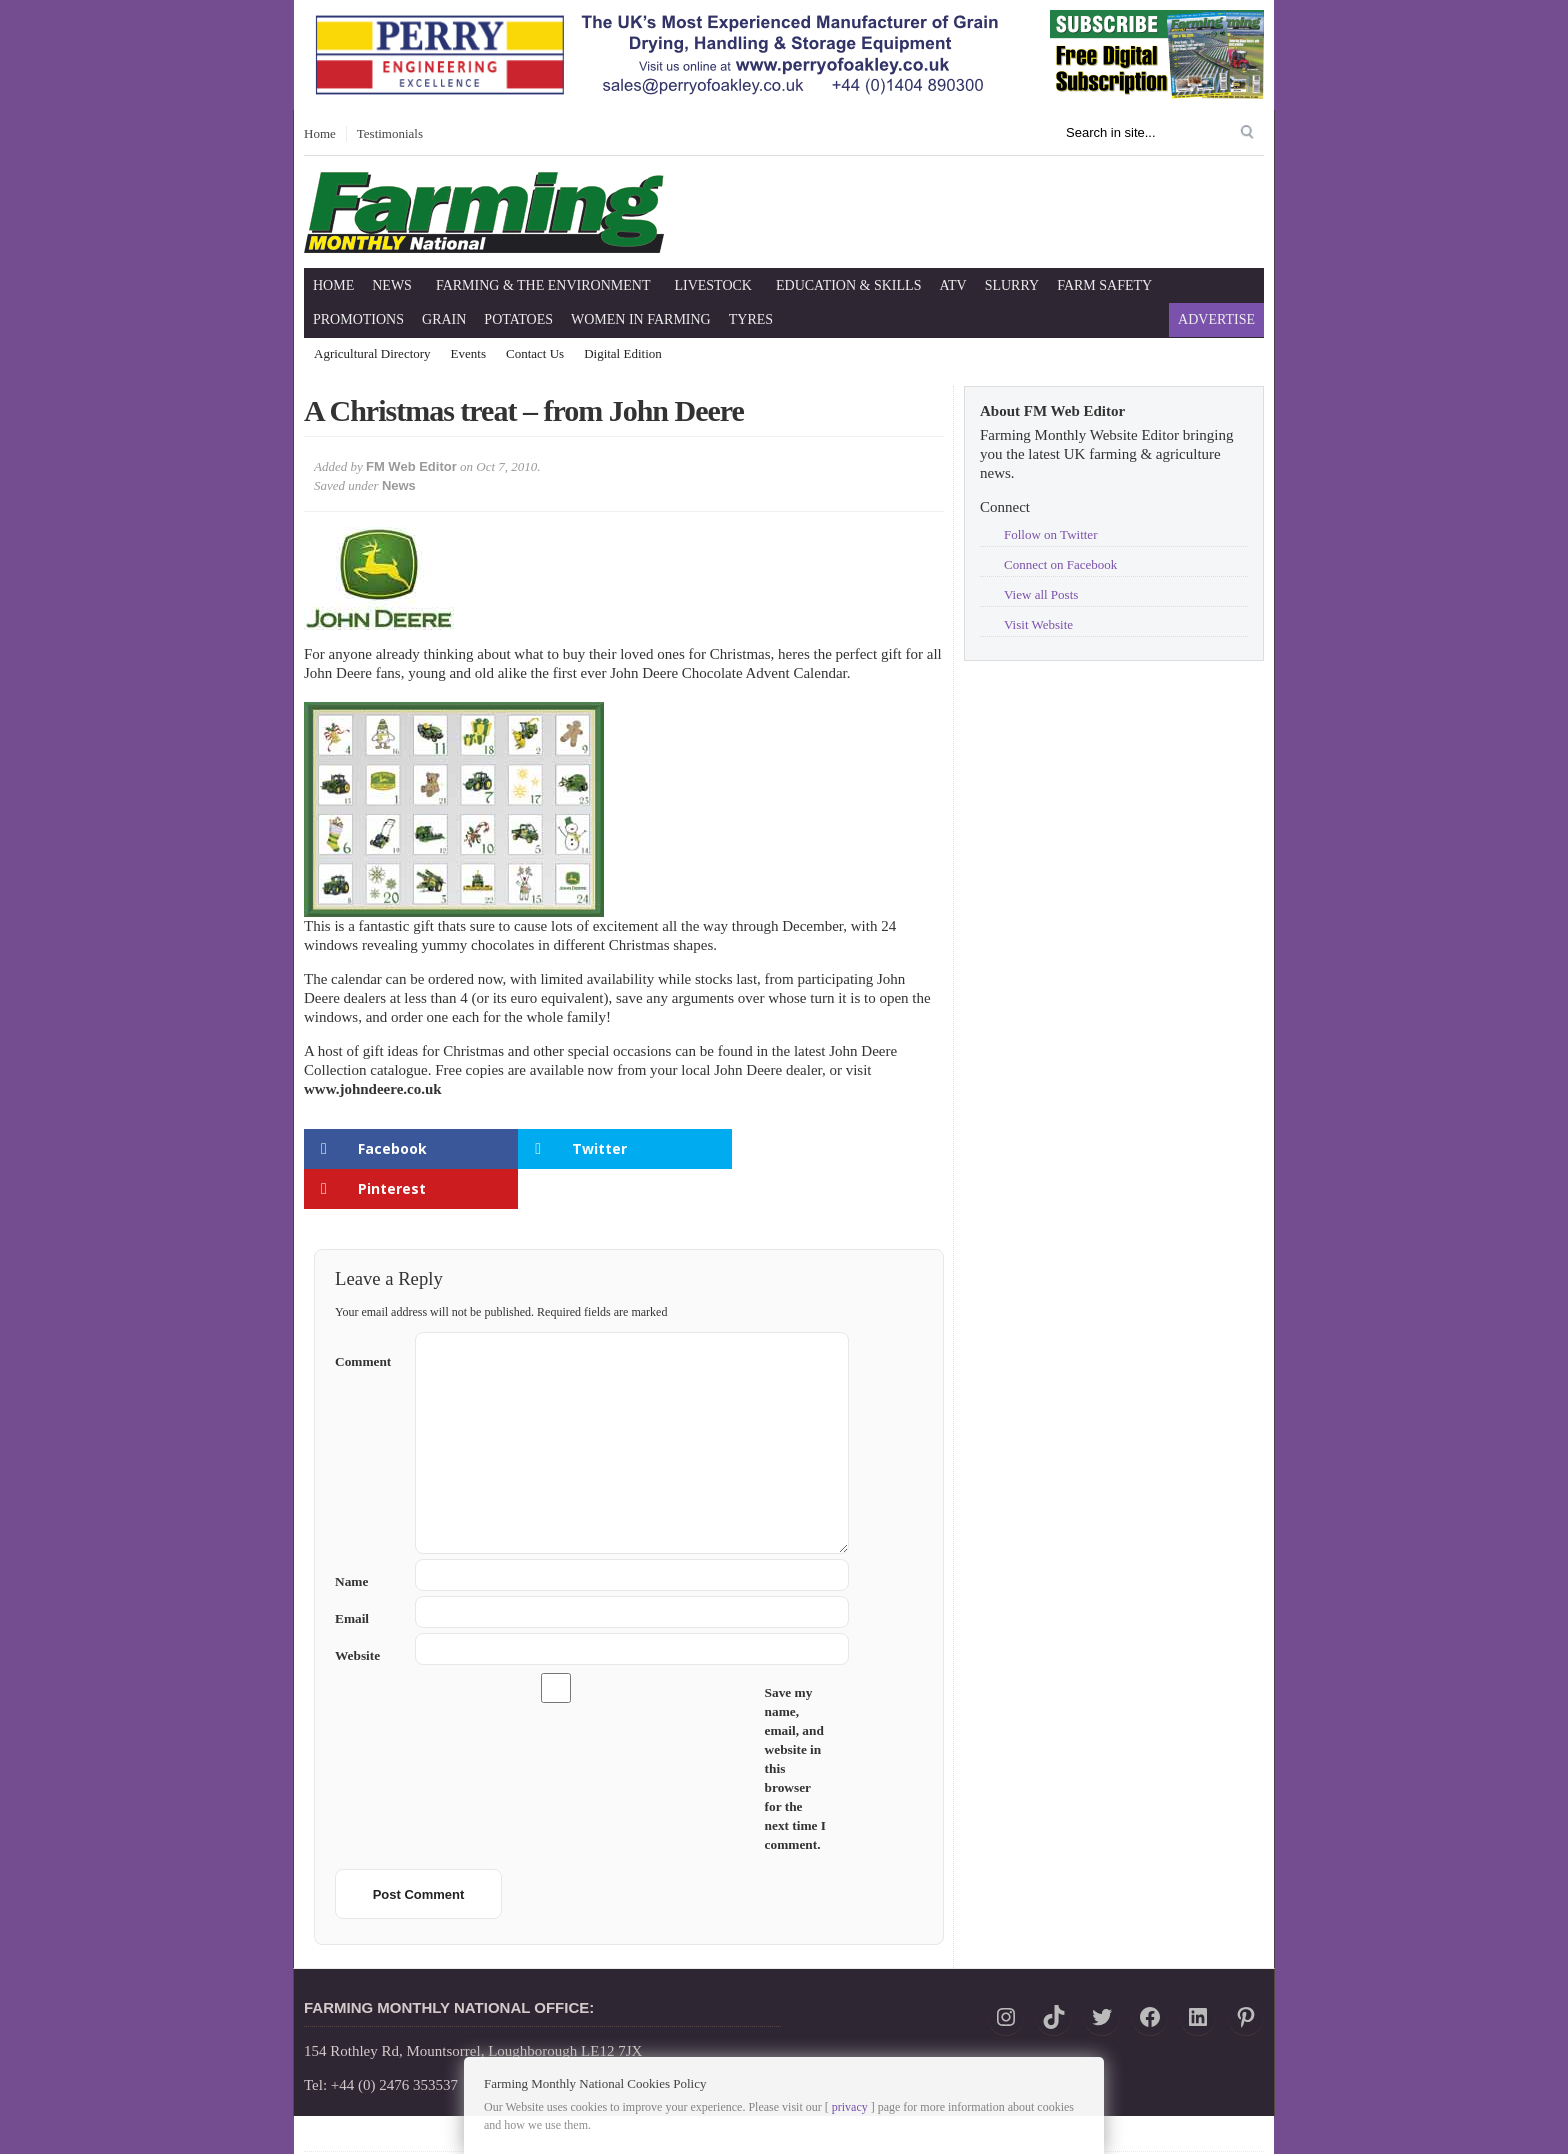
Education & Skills (848, 285)
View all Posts (1041, 594)
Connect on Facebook (1060, 564)
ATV (952, 285)
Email (367, 1578)
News (392, 285)
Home (320, 133)
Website (357, 1615)
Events (468, 353)
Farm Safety (1104, 285)
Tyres (751, 319)
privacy (850, 2107)
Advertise (1216, 319)
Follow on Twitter (1050, 534)
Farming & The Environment (543, 285)
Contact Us (535, 353)
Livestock (713, 285)
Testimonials (390, 133)
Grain (444, 319)
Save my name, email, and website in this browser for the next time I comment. (795, 1728)
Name (367, 1541)
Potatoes (518, 319)
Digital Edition (623, 353)
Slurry (1012, 285)
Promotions (358, 319)
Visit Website (1038, 624)
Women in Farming (641, 319)
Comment (367, 1317)
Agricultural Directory (372, 353)
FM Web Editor (411, 466)
